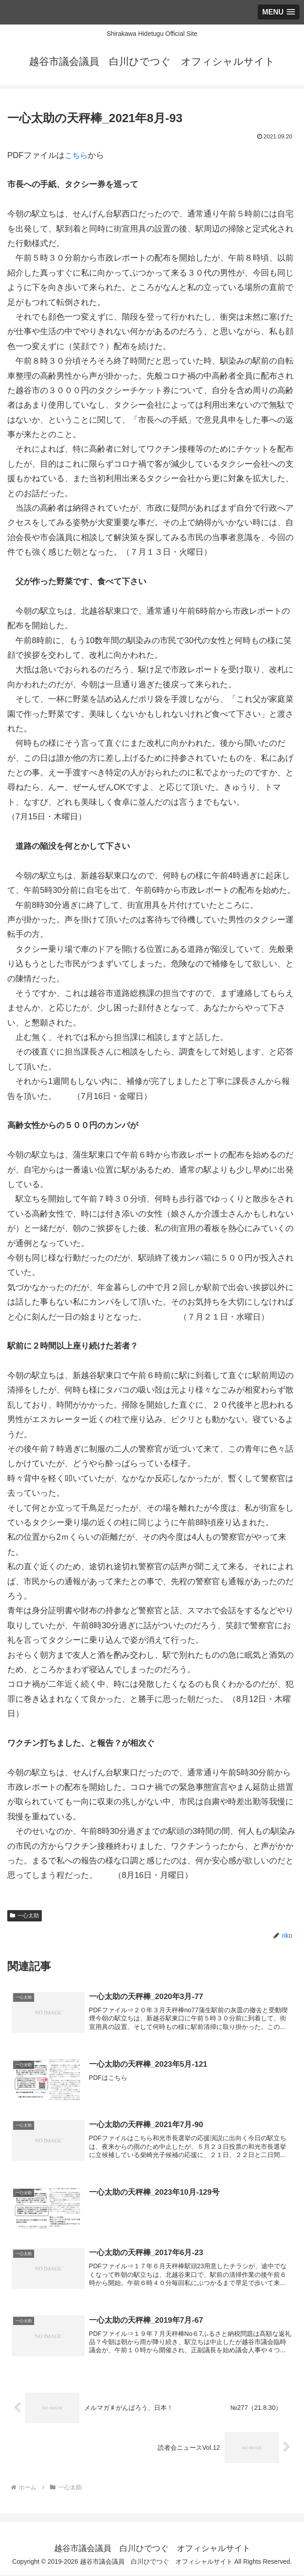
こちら (77, 155)
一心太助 (24, 1915)
